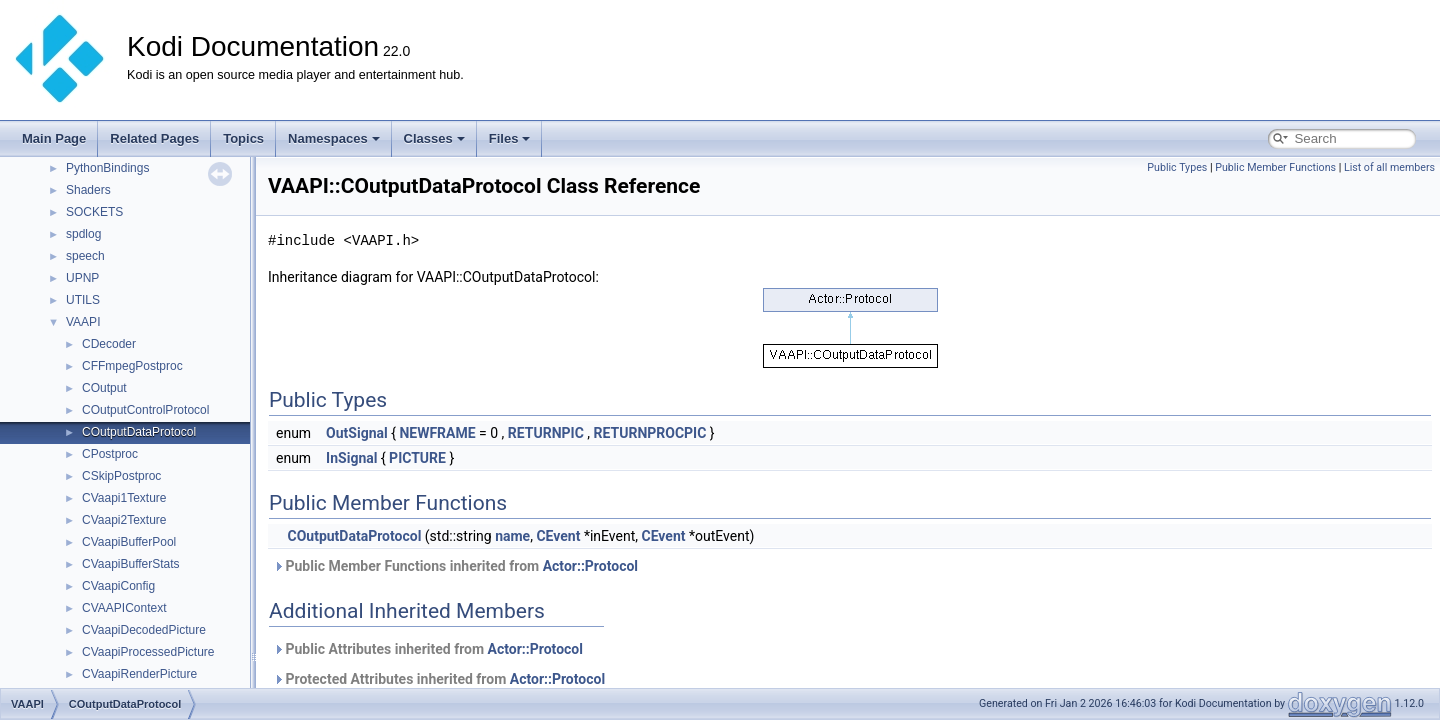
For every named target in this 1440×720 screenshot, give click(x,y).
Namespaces (334, 138)
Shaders (88, 190)
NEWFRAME (437, 433)
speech (85, 256)
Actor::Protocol (590, 566)
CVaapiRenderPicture (139, 674)
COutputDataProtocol (139, 432)
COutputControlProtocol (145, 410)
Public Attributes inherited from (428, 649)
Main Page (54, 138)
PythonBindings (107, 168)
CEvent (558, 536)
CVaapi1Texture (124, 498)
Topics (243, 138)
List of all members (1389, 167)
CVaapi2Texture (124, 520)
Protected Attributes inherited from (439, 679)
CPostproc (110, 454)
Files (510, 138)
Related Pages (154, 138)
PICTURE (417, 458)
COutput (104, 388)
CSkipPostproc (121, 476)
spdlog (83, 234)
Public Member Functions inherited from (455, 566)
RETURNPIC (546, 433)
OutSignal (357, 433)
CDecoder (109, 344)
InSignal (351, 458)
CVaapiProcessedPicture (148, 652)
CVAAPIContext (124, 608)
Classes (434, 138)
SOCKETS (94, 212)
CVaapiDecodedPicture (144, 630)
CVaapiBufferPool (129, 542)
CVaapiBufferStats (131, 564)
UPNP (82, 278)
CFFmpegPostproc (132, 366)
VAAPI (83, 322)
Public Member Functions (1275, 167)
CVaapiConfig (118, 586)
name (512, 536)
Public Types (1177, 167)
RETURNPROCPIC (650, 433)
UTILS (83, 300)
